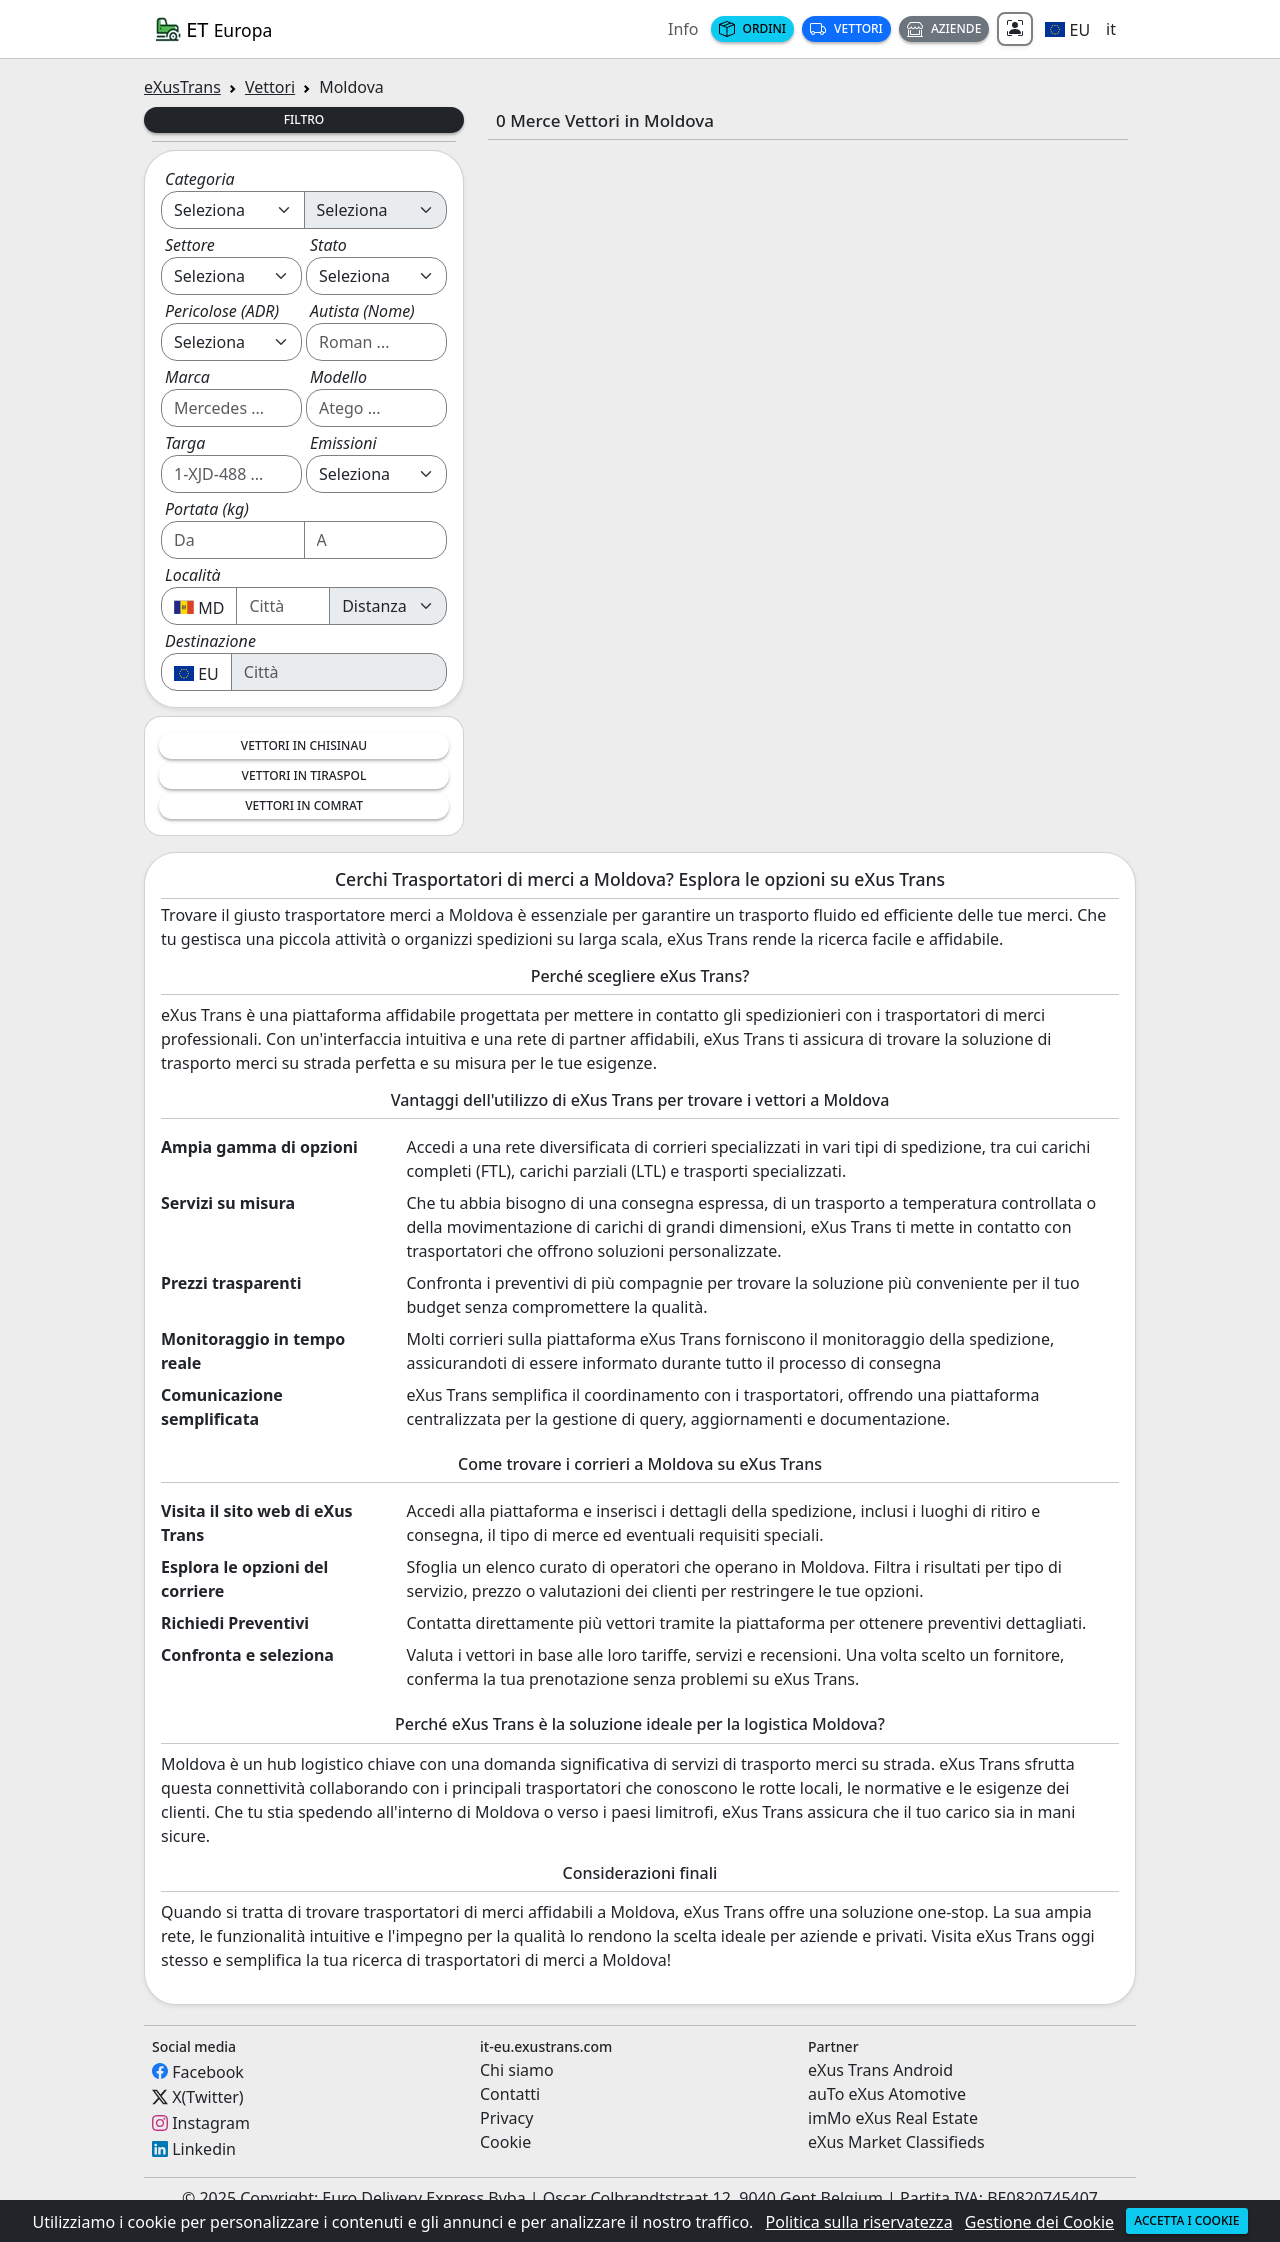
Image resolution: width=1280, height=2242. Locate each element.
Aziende (944, 28)
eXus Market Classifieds (896, 2142)
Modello (338, 377)
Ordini (753, 28)
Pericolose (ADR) (222, 311)
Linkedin (204, 2149)
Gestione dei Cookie (1039, 2222)
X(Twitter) (207, 2097)
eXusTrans (182, 87)
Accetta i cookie (1186, 2220)
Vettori (846, 28)
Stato (328, 245)
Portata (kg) (207, 509)
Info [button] (683, 29)
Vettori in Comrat (304, 805)
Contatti (510, 2094)
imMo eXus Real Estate (893, 2118)
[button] (1067, 29)
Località (193, 575)
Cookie (505, 2142)
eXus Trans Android (880, 2070)
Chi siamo (517, 2070)
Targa (185, 443)
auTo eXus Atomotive (887, 2094)
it (1111, 29)
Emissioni (343, 443)
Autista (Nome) (362, 311)
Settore (190, 245)
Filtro (304, 119)
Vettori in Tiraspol (304, 775)
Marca (187, 377)
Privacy (506, 2118)
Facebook (208, 2071)
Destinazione (210, 641)
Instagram (211, 2123)
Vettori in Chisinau (304, 745)
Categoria (200, 179)
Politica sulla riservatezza (859, 2222)
